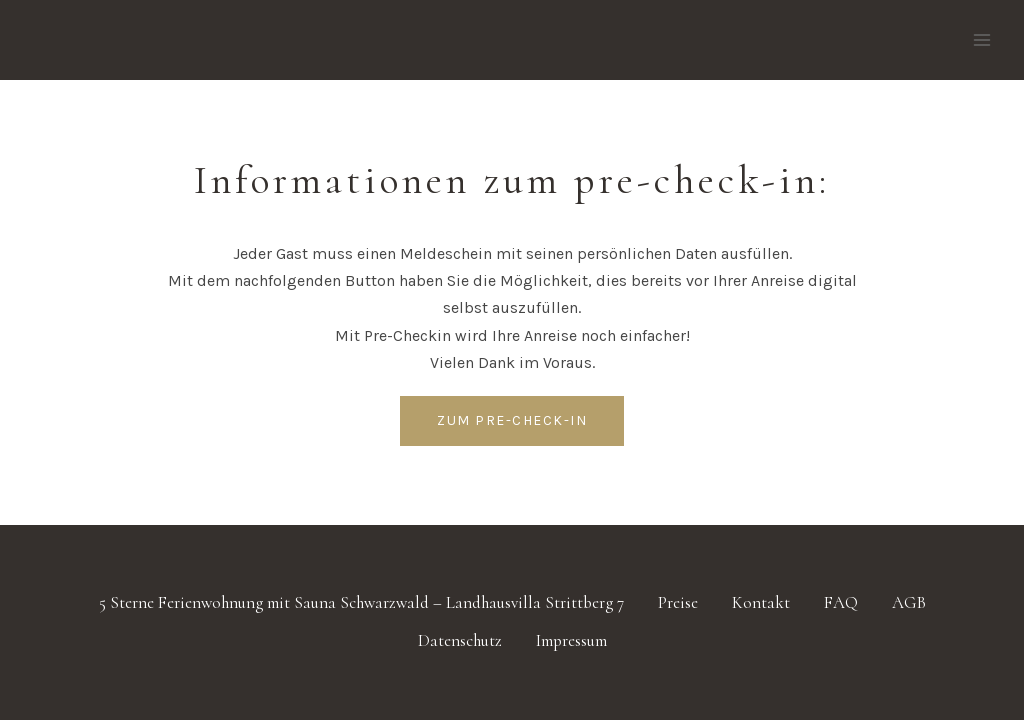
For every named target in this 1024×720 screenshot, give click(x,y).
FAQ (841, 602)
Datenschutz (460, 640)
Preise (678, 602)
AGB (909, 602)
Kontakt (761, 602)
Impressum (571, 640)
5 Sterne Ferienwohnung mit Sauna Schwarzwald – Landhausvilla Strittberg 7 (361, 602)
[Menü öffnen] (981, 39)
